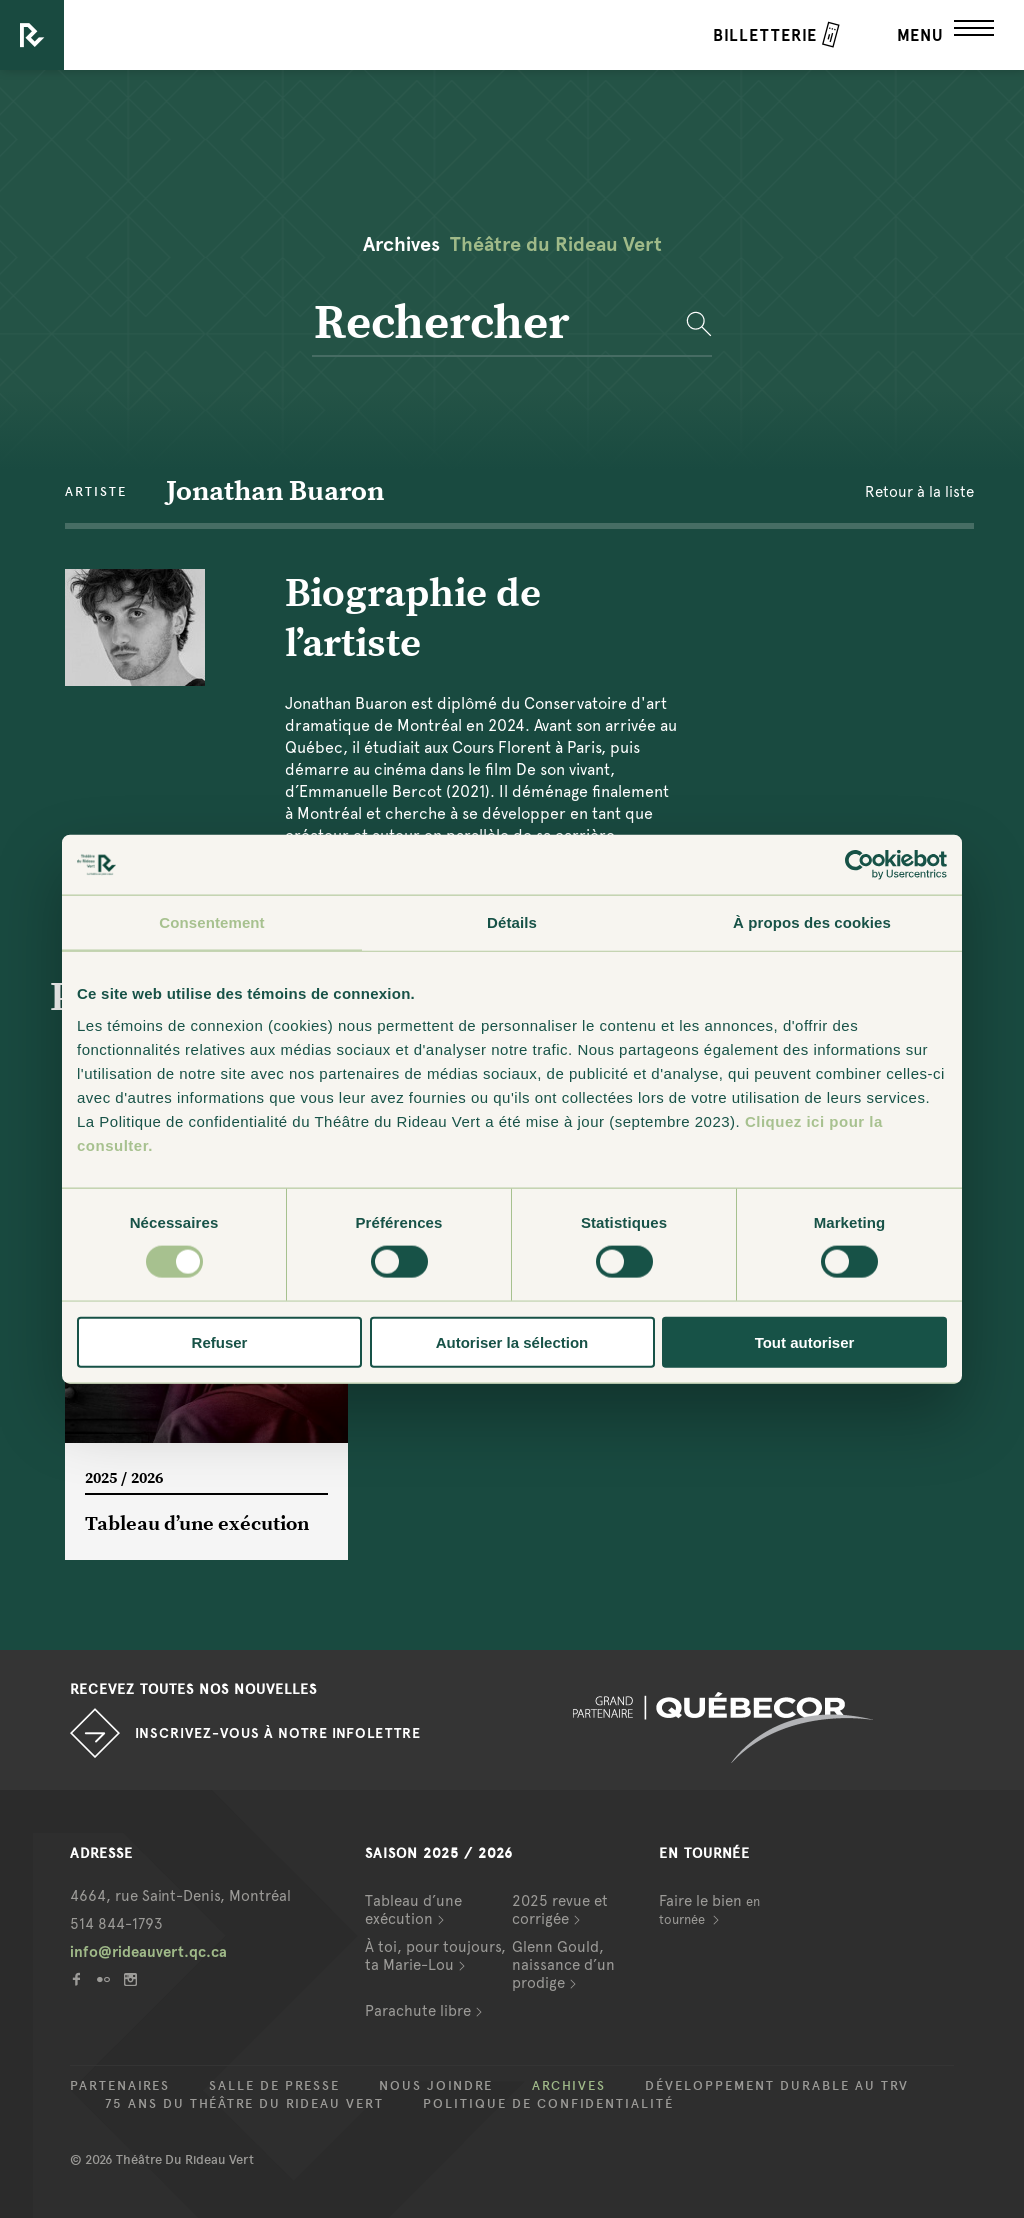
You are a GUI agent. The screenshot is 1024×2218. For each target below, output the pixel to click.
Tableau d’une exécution (413, 1910)
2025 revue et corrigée (560, 1910)
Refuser (220, 1341)
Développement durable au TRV (777, 2086)
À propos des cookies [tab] (812, 922)
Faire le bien (709, 1909)
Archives (569, 2086)
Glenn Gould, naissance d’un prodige (563, 1965)
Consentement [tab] (211, 922)
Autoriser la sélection (512, 1341)
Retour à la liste (919, 492)
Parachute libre (418, 2011)
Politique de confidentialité (548, 2104)
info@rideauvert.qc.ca (148, 1952)
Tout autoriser (805, 1341)
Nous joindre (436, 2086)
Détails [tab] (512, 922)
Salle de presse (274, 2086)
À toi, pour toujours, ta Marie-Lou (435, 1956)
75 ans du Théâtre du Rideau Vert (244, 2104)
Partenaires (120, 2086)
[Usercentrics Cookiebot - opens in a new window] (859, 865)
